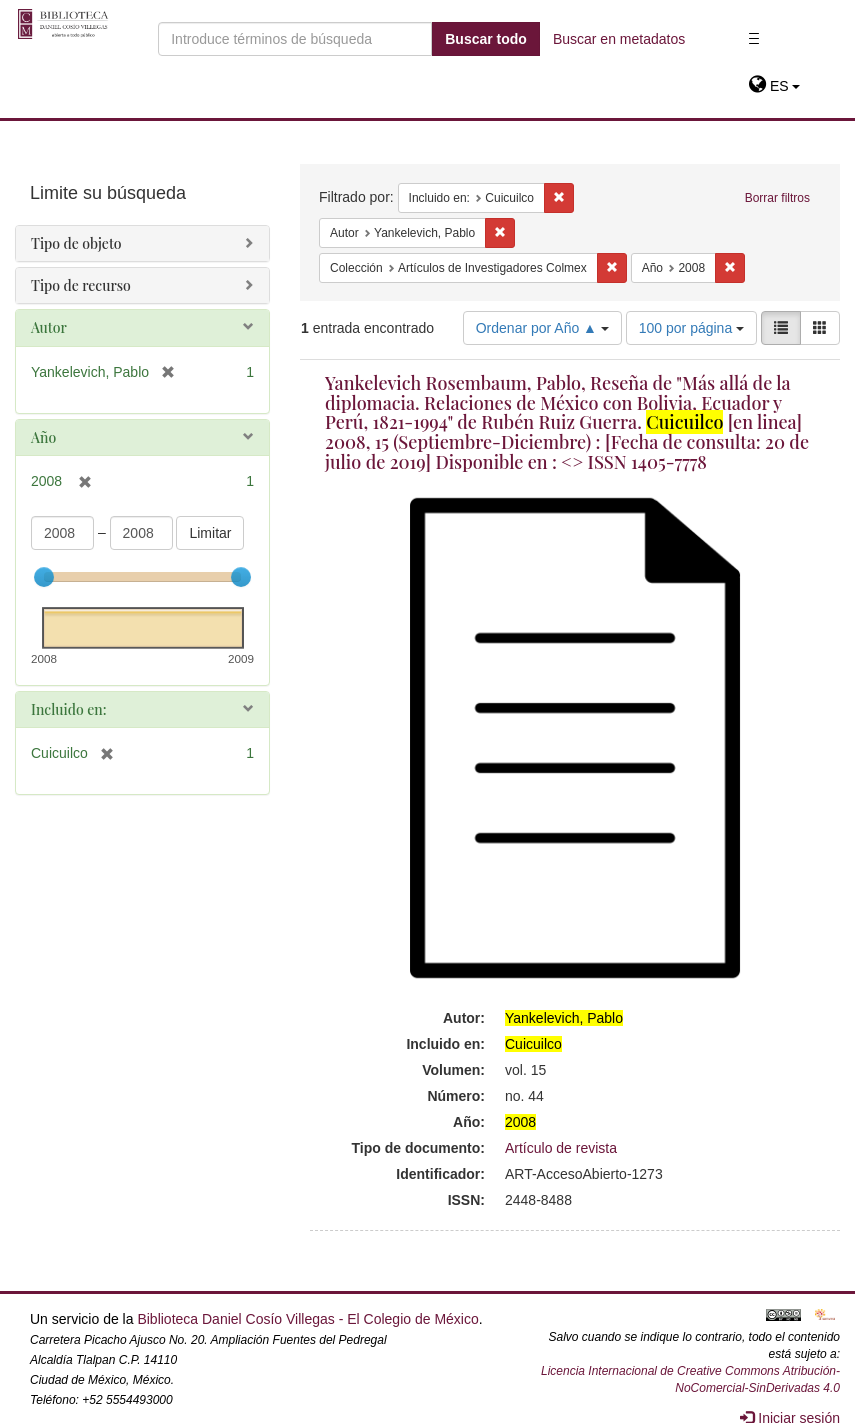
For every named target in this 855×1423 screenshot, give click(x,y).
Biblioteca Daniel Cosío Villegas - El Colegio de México (307, 1319)
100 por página (691, 328)
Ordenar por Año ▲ (542, 328)
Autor (49, 327)
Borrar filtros (777, 198)
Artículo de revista (561, 1148)
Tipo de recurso (81, 285)
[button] (774, 86)
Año (43, 437)
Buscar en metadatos (619, 39)
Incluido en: (68, 709)
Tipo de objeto (76, 243)
